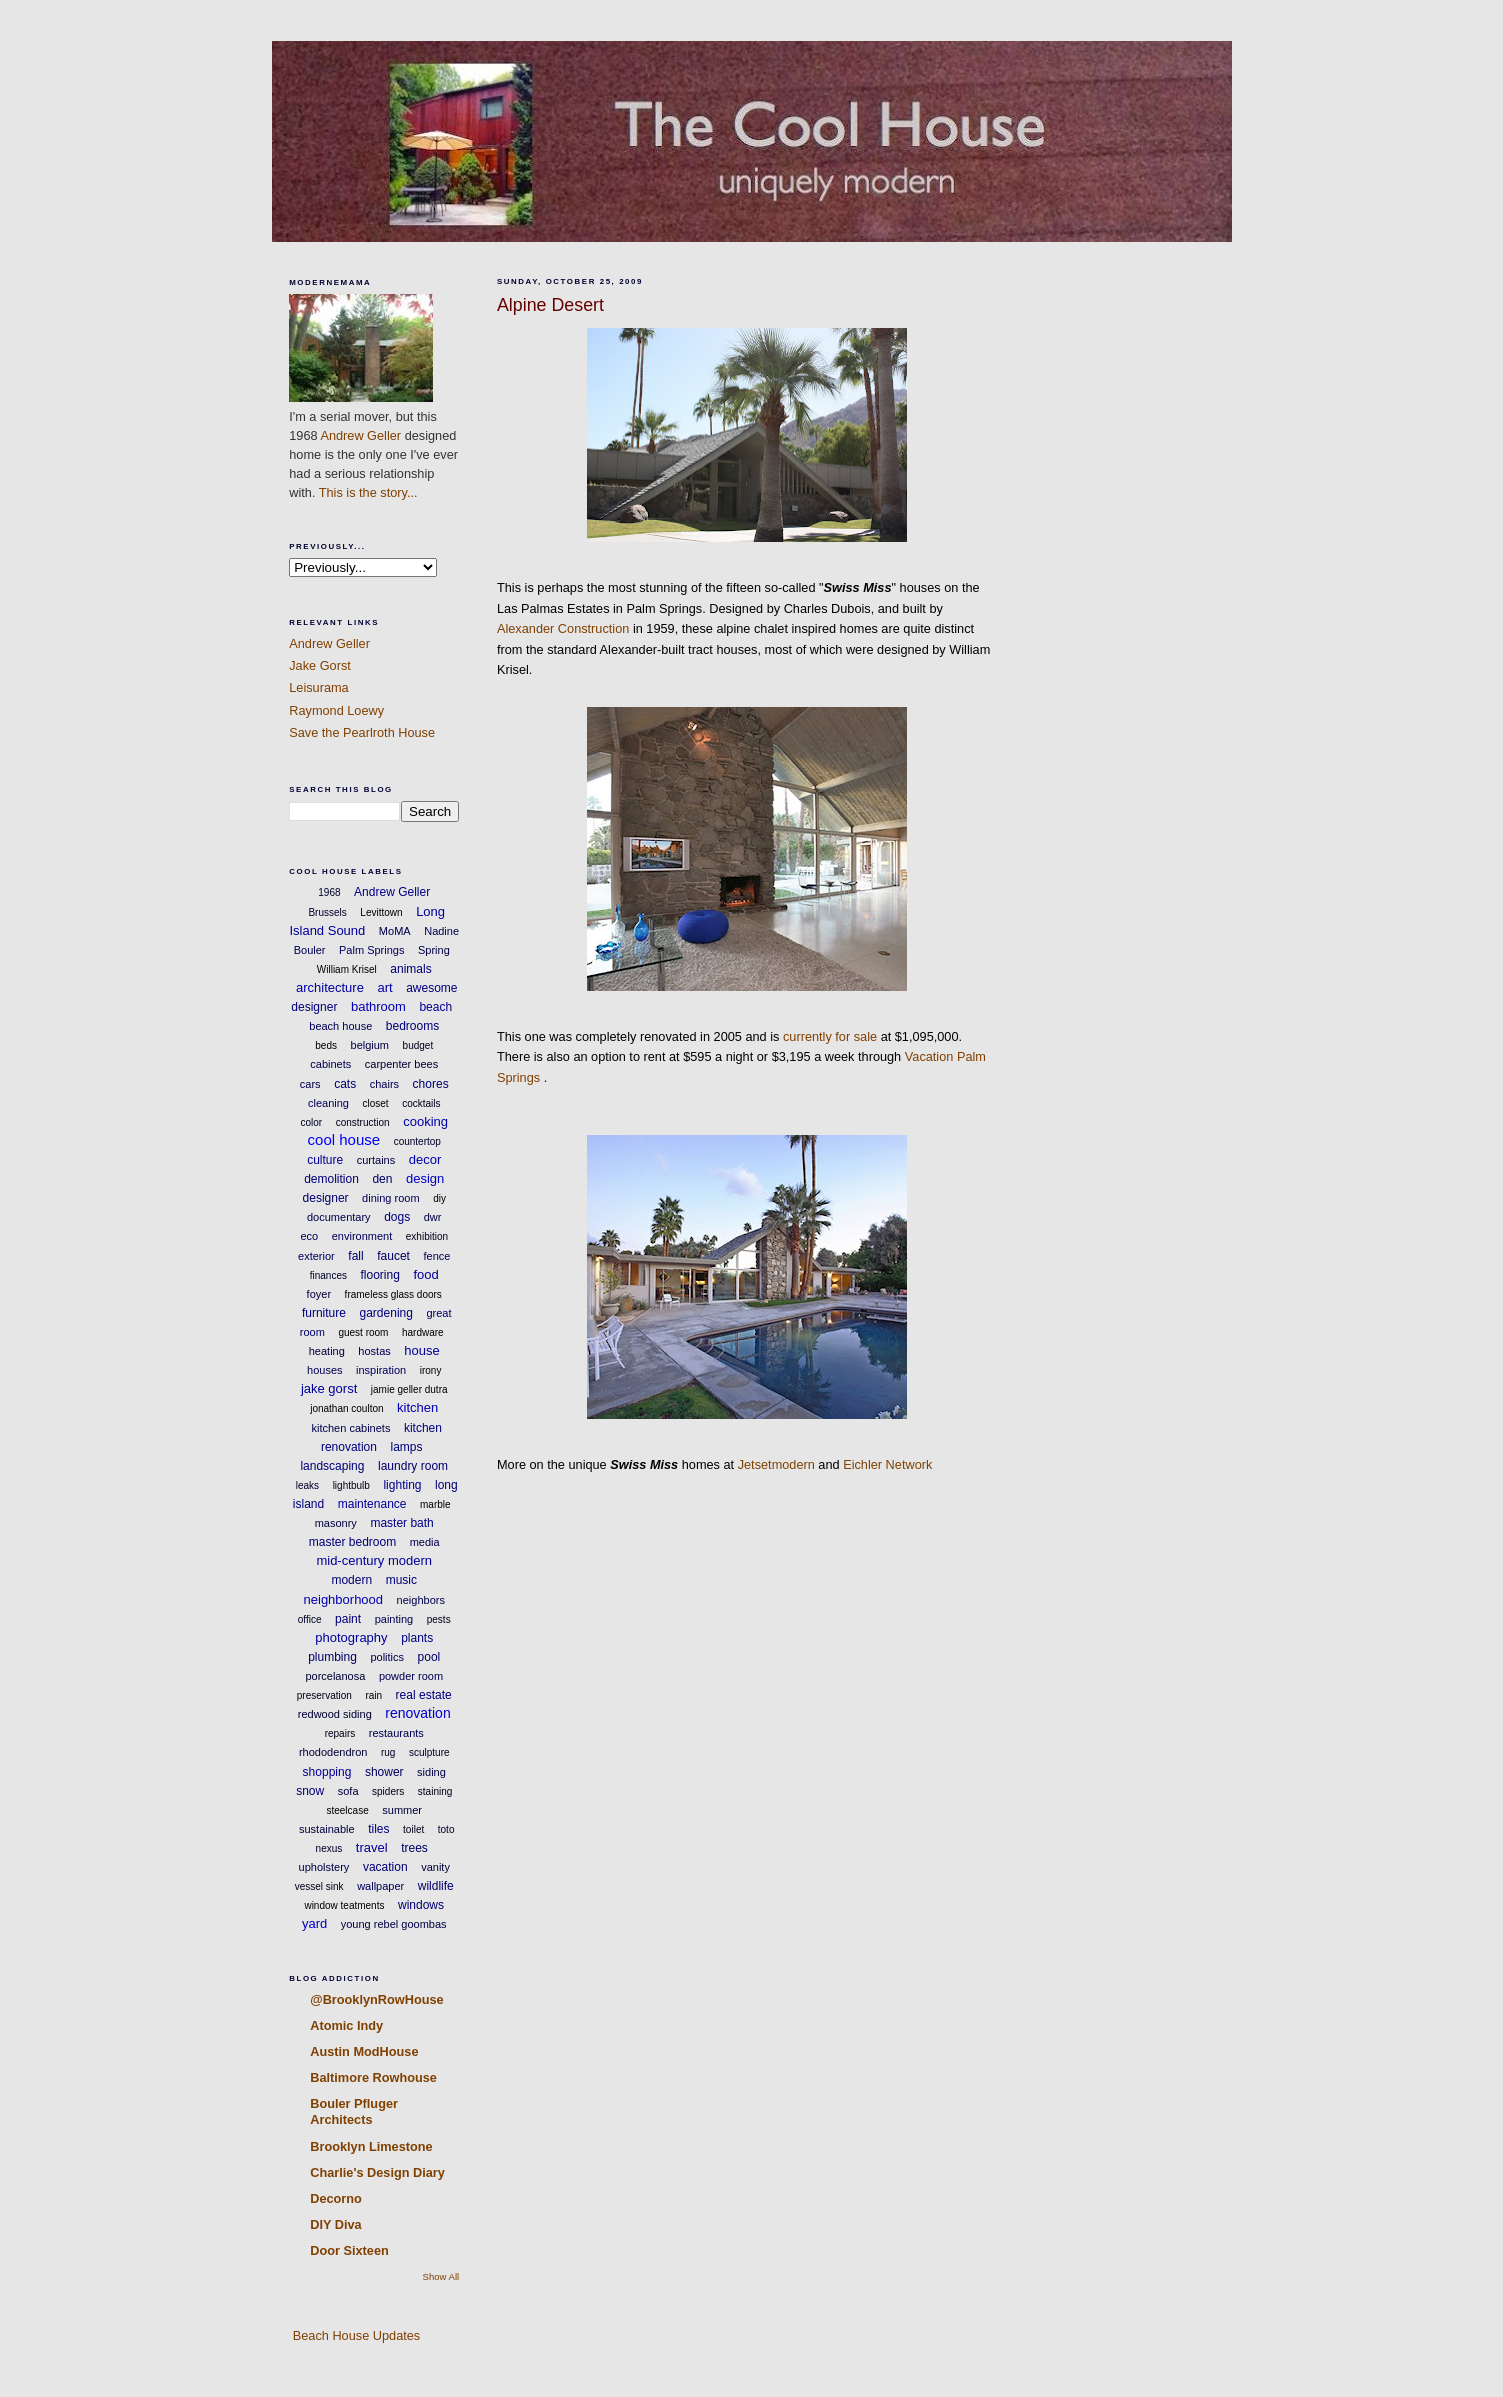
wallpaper (380, 1886)
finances (328, 1275)
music (401, 1580)
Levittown (381, 912)
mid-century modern (374, 1560)
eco (309, 1236)
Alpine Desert (550, 305)
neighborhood (344, 1599)
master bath (401, 1523)
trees (414, 1848)
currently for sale (830, 1036)
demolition (331, 1179)
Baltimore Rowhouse (373, 2077)
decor (425, 1159)
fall (355, 1256)
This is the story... (368, 492)
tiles (378, 1829)
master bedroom (352, 1542)
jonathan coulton (346, 1408)
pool (429, 1657)
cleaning (328, 1103)
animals (410, 969)
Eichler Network (887, 1464)
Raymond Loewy (336, 710)
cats (345, 1084)
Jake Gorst (320, 665)
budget (418, 1045)
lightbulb (351, 1485)
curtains (376, 1160)
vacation (385, 1867)
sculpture (429, 1752)
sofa (348, 1791)
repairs (340, 1733)
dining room (390, 1198)
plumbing (332, 1657)
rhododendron (333, 1752)
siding (431, 1772)
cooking (425, 1121)
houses (324, 1370)
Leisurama (318, 687)
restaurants (396, 1733)
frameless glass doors (393, 1294)
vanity (435, 1867)
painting (394, 1619)
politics (387, 1657)
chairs (384, 1084)
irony (431, 1370)
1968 (329, 892)
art (384, 987)
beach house (340, 1026)
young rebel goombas (394, 1924)
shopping (327, 1772)
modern (351, 1580)
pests (439, 1619)
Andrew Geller (360, 435)
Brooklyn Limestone (371, 2146)
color (311, 1122)
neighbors (421, 1600)
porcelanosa (335, 1676)
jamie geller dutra (409, 1389)
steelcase (347, 1810)
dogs (397, 1217)
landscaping (332, 1466)
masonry (336, 1523)
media (425, 1542)
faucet (393, 1256)
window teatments (344, 1905)
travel (372, 1847)
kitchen (417, 1407)
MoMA (395, 931)
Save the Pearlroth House (362, 732)
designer (326, 1198)
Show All (441, 2276)
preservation (324, 1695)
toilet (413, 1829)
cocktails (421, 1103)
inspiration (381, 1370)
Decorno (336, 2198)
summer (402, 1810)
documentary (339, 1217)
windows (421, 1905)
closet (375, 1103)
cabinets (330, 1064)
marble (435, 1504)
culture (325, 1160)
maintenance (372, 1504)
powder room (411, 1676)
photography (351, 1637)
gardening (386, 1313)
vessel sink (319, 1886)
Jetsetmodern (776, 1464)
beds (326, 1045)
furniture (324, 1313)
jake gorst (329, 1388)
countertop (417, 1141)
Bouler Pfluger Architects (354, 2111)
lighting (402, 1485)
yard (314, 1923)
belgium (370, 1045)
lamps (407, 1447)
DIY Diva (335, 2224)
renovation (417, 1713)
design (425, 1178)
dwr (433, 1217)
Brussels (327, 912)
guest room (363, 1332)
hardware (423, 1332)
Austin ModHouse (364, 2051)
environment (362, 1236)
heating (327, 1351)
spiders (388, 1791)
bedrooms (412, 1026)
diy (439, 1198)
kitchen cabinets (351, 1428)
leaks (307, 1485)
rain (373, 1695)
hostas (374, 1351)
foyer (319, 1294)
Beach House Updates (354, 2335)
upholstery (324, 1867)
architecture (330, 987)
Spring (434, 950)
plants (417, 1638)
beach (435, 1007)
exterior (316, 1256)
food (425, 1274)
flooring (380, 1275)
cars (310, 1084)
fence (436, 1256)
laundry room (413, 1466)
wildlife (436, 1886)
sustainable (327, 1829)
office (310, 1619)
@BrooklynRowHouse (376, 1999)
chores (431, 1084)
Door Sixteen (349, 2250)
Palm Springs (371, 950)
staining (435, 1791)
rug (388, 1752)
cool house (344, 1139)
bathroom (378, 1006)
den (382, 1179)
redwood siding (335, 1714)
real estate (424, 1695)
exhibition (427, 1236)
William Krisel (347, 969)
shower (384, 1772)
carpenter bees (401, 1064)
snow (310, 1791)
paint (348, 1619)
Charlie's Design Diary (377, 2172)
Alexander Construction (563, 628)
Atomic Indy (346, 2025)
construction (363, 1122)
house (421, 1350)
